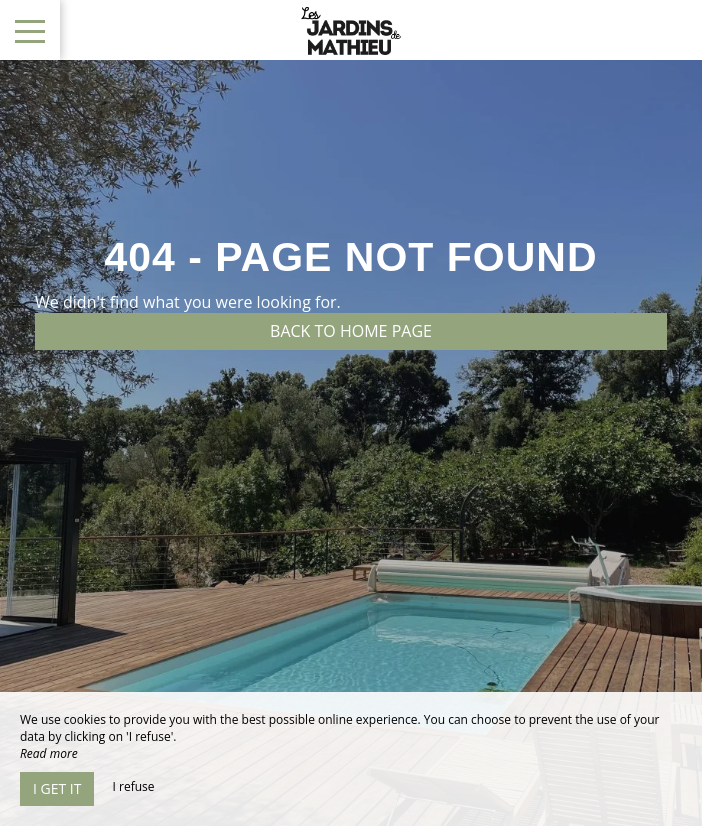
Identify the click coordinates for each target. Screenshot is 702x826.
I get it (57, 788)
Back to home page (351, 331)
